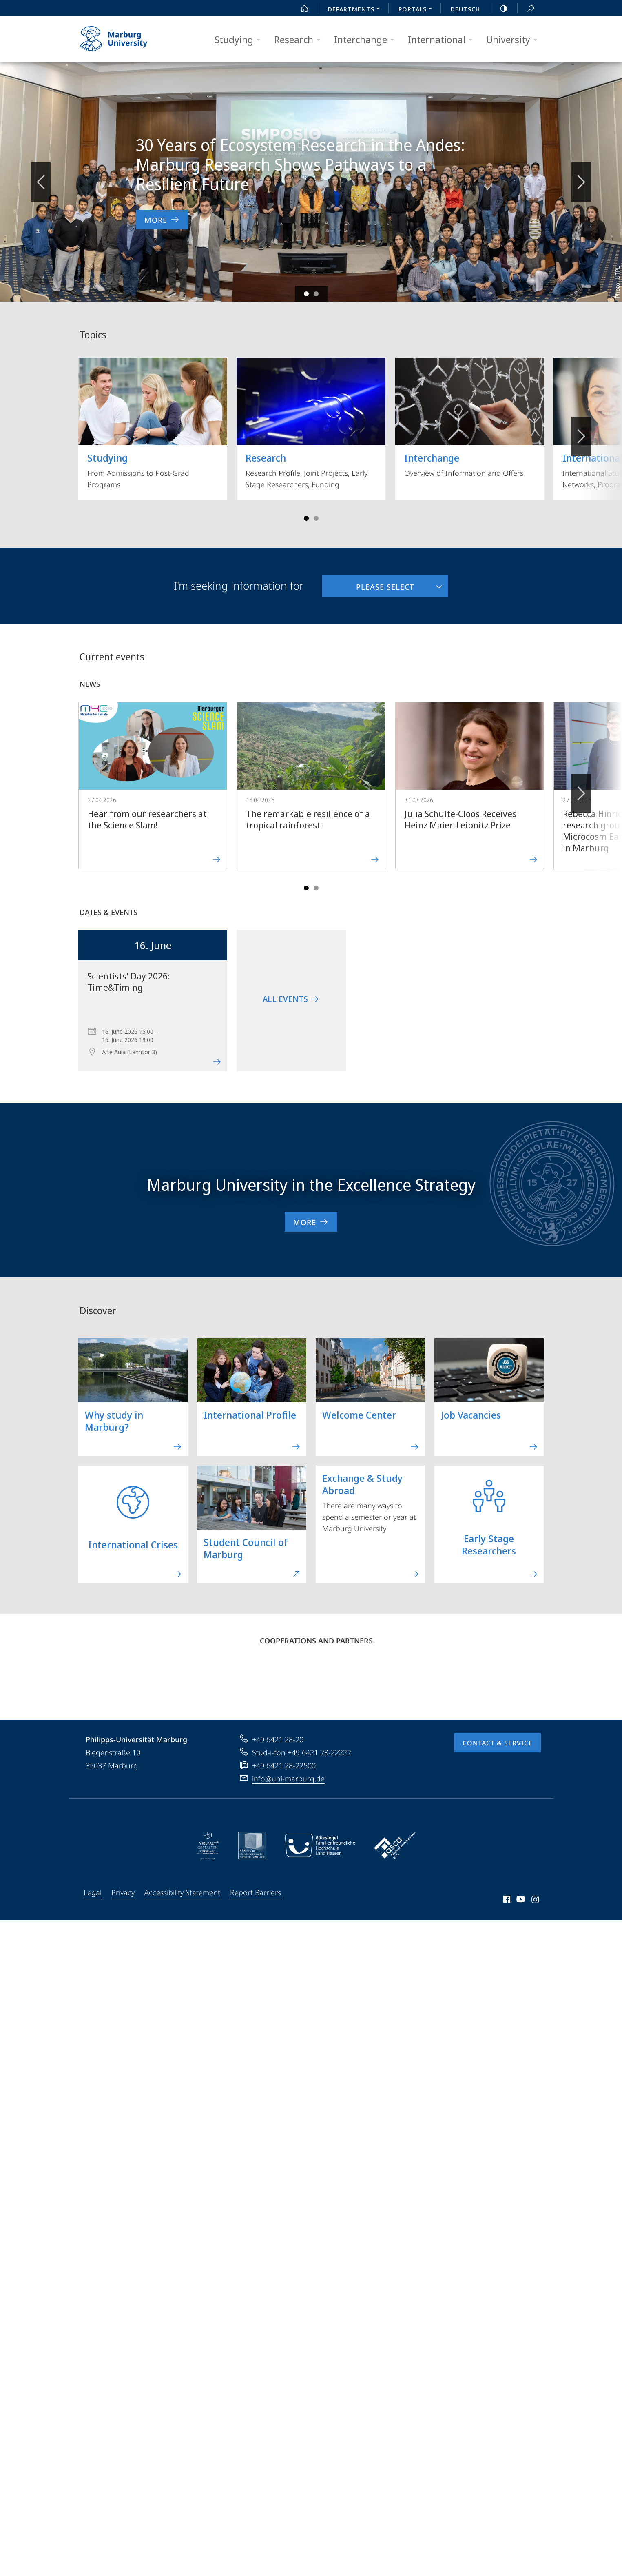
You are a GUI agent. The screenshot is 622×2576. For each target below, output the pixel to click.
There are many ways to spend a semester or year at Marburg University (371, 1522)
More (311, 1222)
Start (300, 8)
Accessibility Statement (182, 1892)
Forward (580, 789)
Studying (240, 40)
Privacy (123, 1892)
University (514, 40)
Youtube (520, 1900)
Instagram (536, 1900)
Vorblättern (580, 177)
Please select (368, 583)
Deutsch (465, 9)
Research (299, 40)
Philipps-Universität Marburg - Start (122, 39)
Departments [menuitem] (356, 10)
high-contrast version (499, 8)
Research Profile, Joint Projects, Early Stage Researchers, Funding (311, 423)
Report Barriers (255, 1892)
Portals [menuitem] (417, 10)
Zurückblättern (41, 177)
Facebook (506, 1900)
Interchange (366, 40)
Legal (93, 1892)
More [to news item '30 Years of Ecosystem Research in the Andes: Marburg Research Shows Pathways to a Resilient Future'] (162, 220)
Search (526, 8)
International (443, 40)
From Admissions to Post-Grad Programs (152, 423)
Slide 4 (316, 518)
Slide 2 (316, 293)
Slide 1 (306, 293)
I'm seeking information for (238, 585)
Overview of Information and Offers (469, 418)
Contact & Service (498, 1743)
